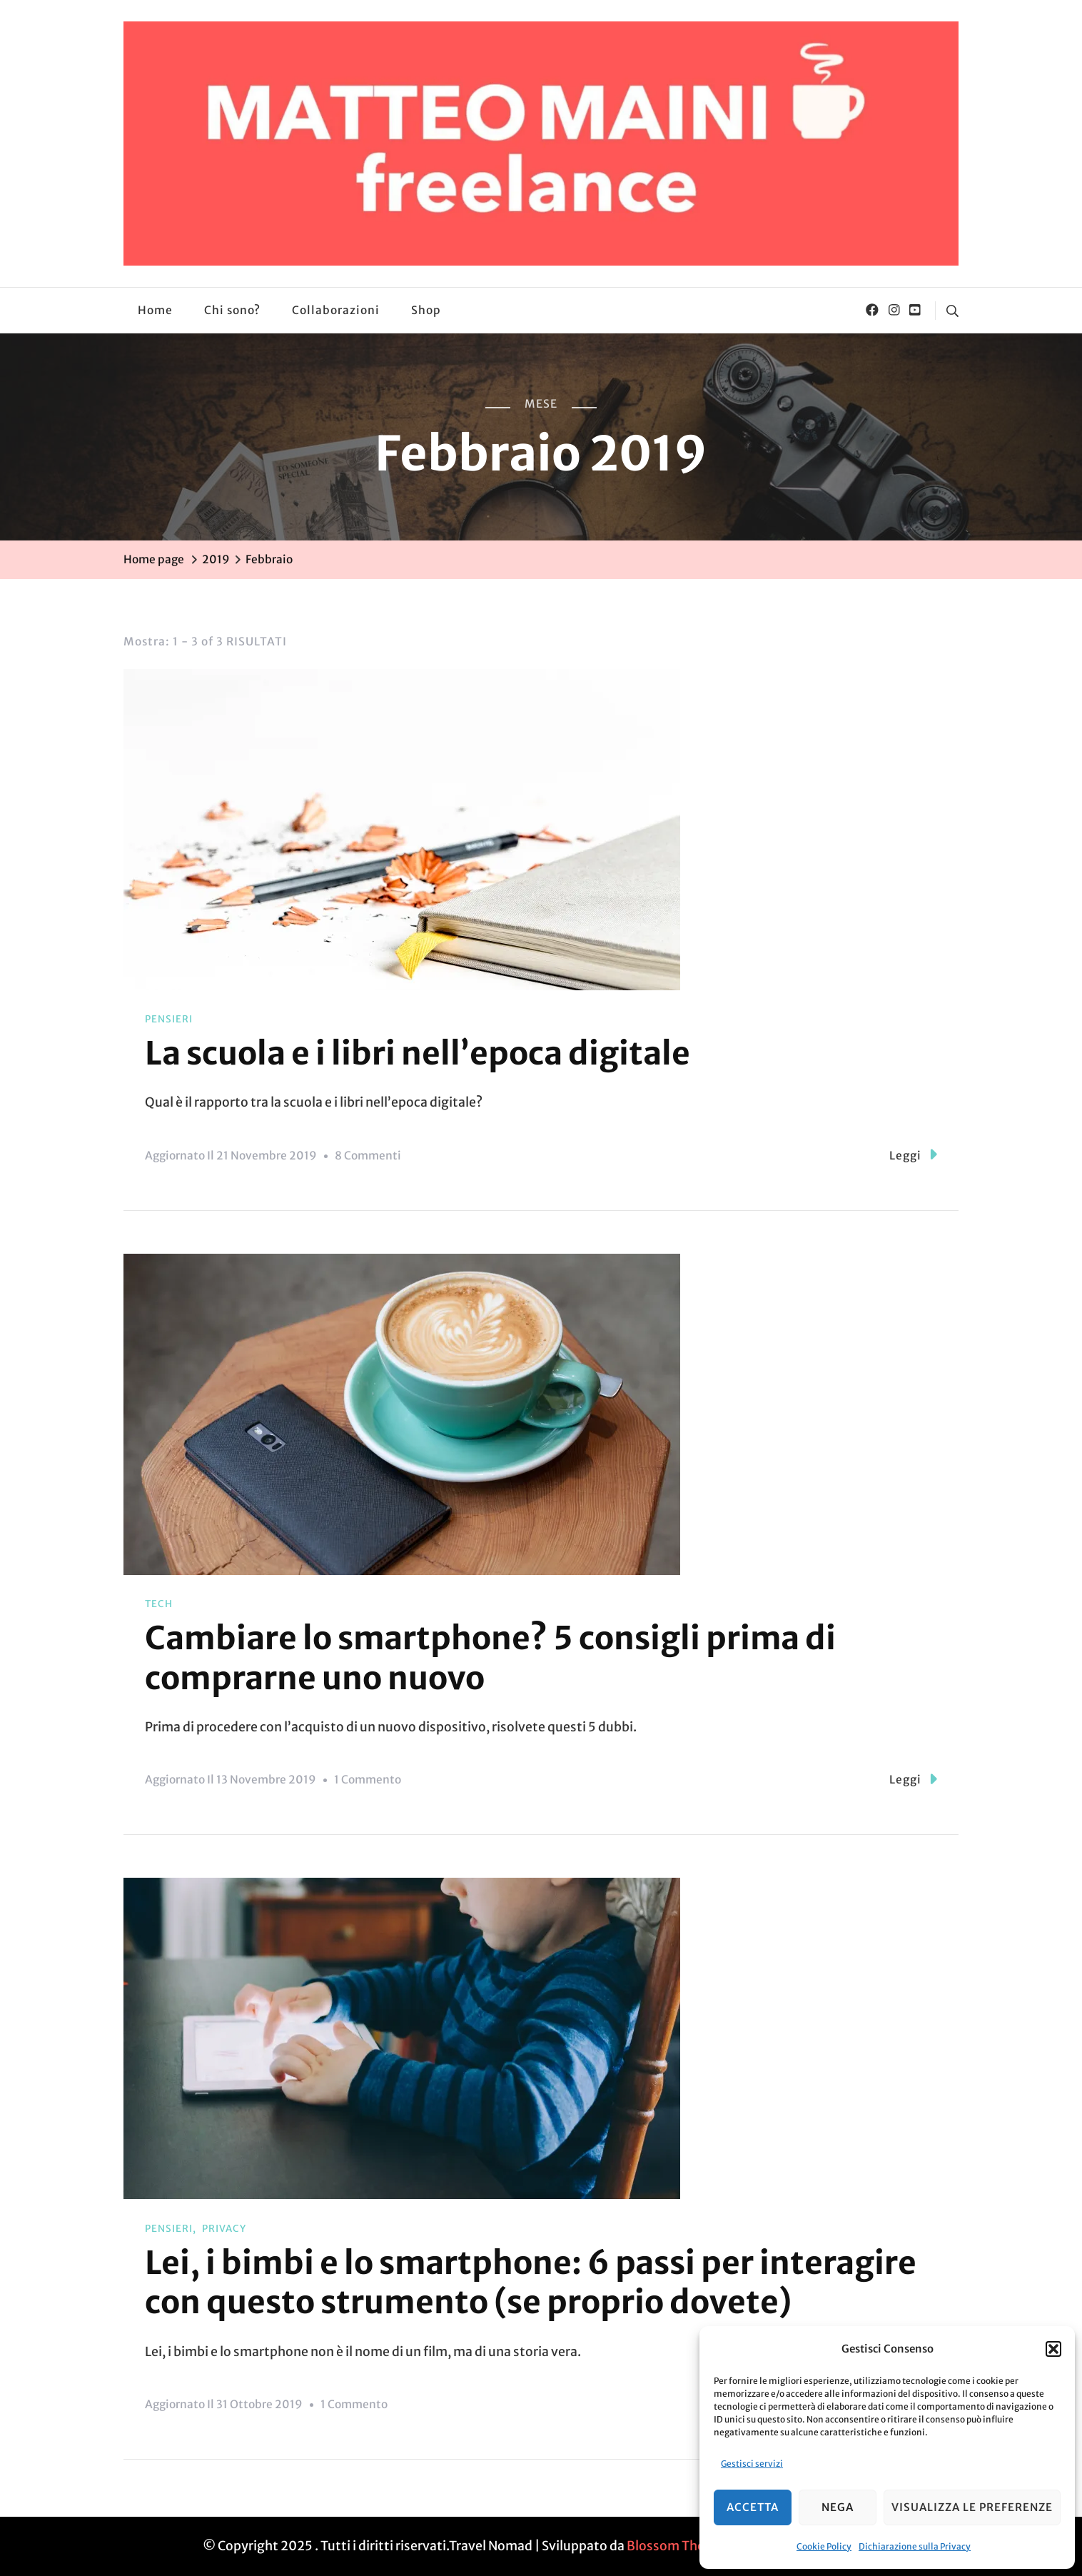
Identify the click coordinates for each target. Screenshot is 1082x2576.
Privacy (224, 2229)
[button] (1053, 2349)
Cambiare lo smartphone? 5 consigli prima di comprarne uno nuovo (490, 1658)
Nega (837, 2507)
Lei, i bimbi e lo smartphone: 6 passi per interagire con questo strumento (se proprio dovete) (530, 2283)
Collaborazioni (336, 310)
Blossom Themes (678, 2546)
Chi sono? (232, 310)
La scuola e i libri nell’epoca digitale (417, 1053)
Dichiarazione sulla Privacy (915, 2546)
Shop (426, 310)
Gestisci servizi (752, 2463)
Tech (159, 1604)
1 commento (367, 1779)
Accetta (753, 2507)
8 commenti (368, 1155)
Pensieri (169, 1019)
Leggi (913, 1154)
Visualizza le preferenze (972, 2507)
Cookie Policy (824, 2546)
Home (155, 310)
